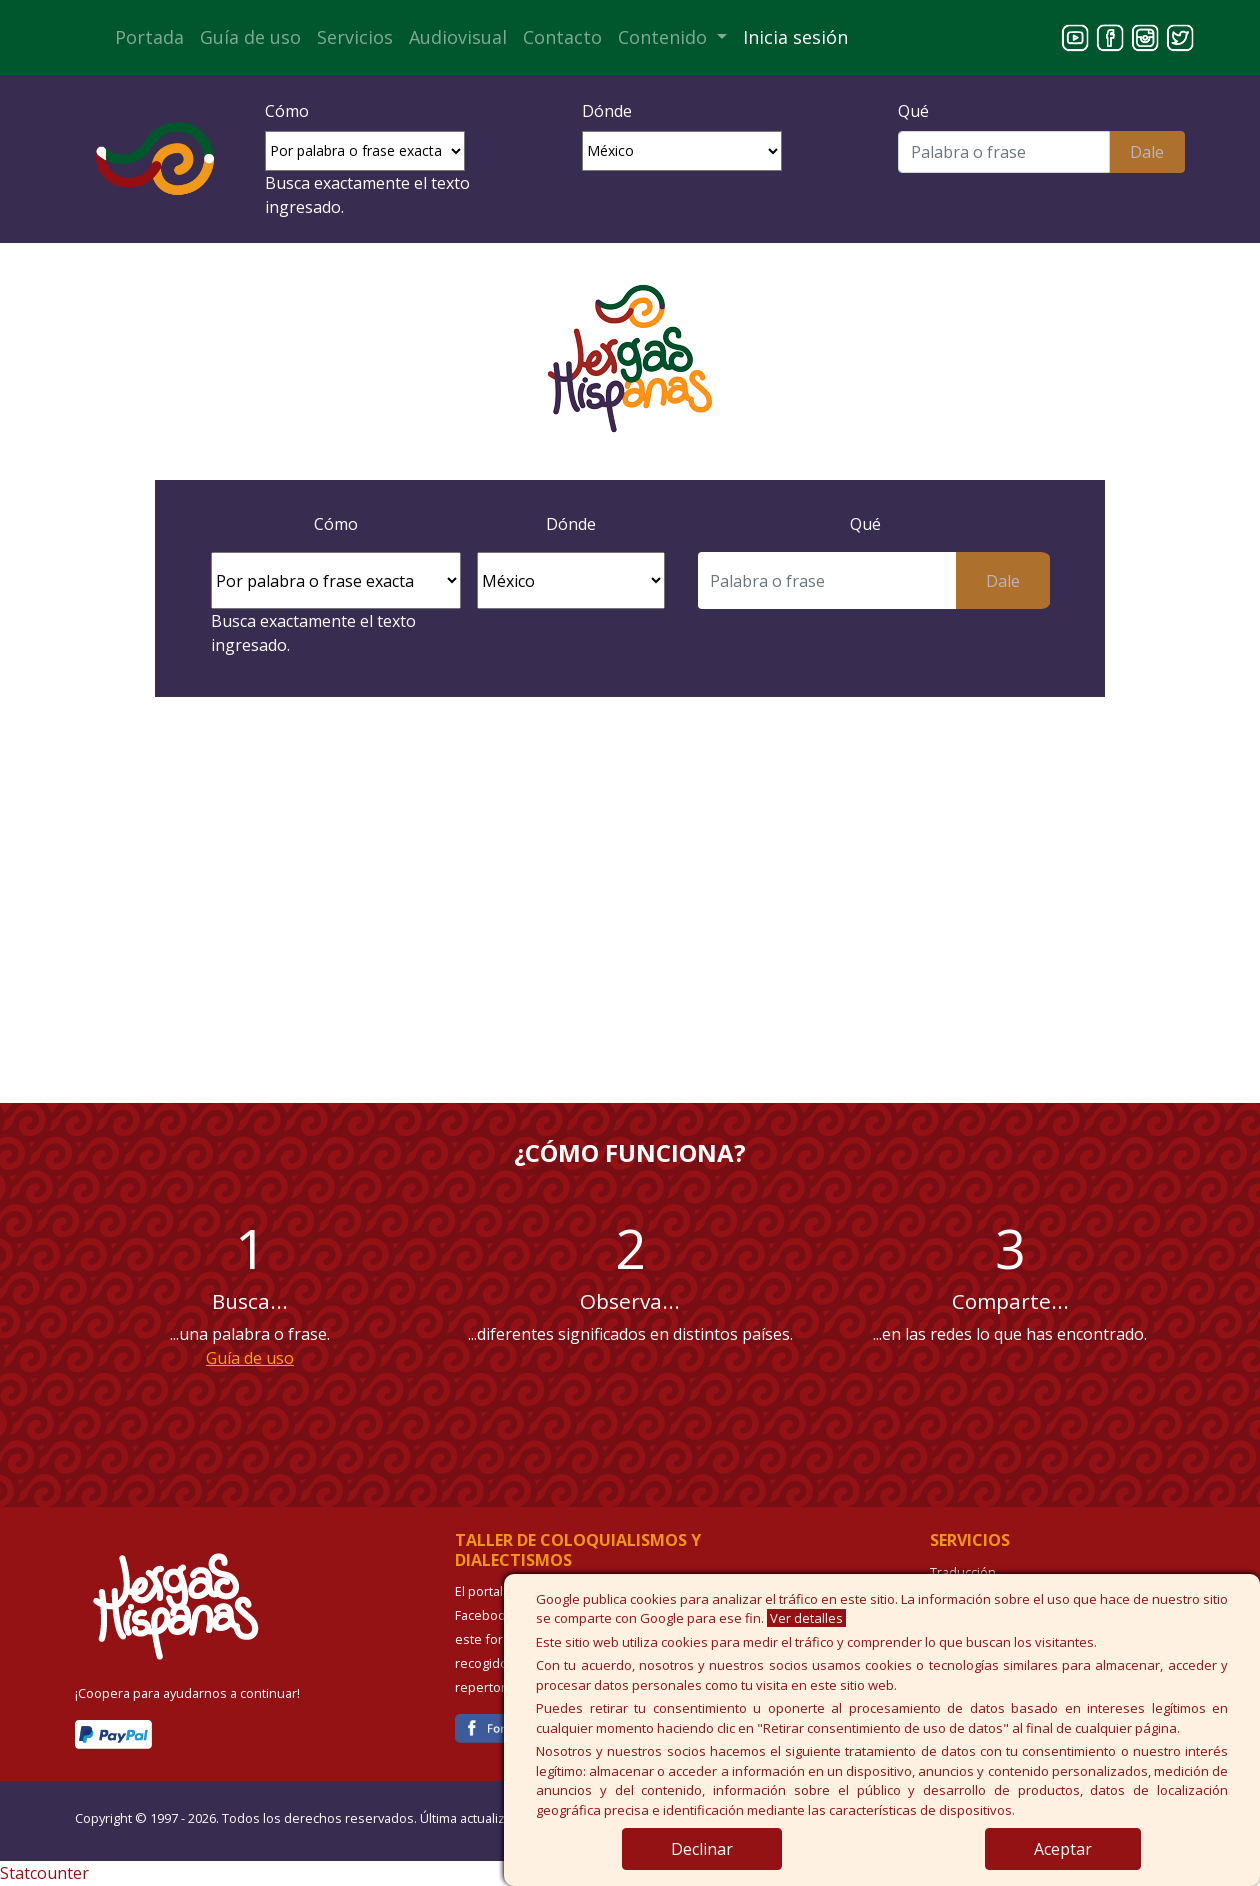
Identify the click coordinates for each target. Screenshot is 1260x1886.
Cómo (287, 111)
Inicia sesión (795, 37)
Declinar (702, 1849)
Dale (1147, 152)
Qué (913, 111)
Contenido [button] (665, 37)
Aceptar (1063, 1849)
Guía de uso (250, 37)
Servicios (355, 37)
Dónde (607, 111)
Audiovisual (458, 37)
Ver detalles (806, 1618)
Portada (149, 37)
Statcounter (44, 1873)
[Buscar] (1003, 152)
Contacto (562, 37)
